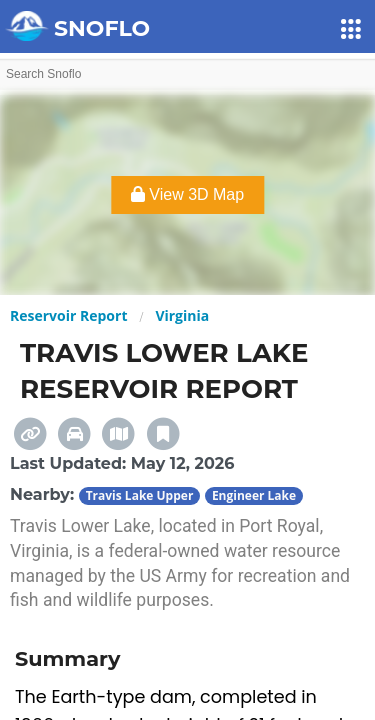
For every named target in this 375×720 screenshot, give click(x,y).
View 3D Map (187, 194)
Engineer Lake (254, 495)
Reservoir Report (68, 315)
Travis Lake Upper (140, 495)
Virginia (182, 315)
